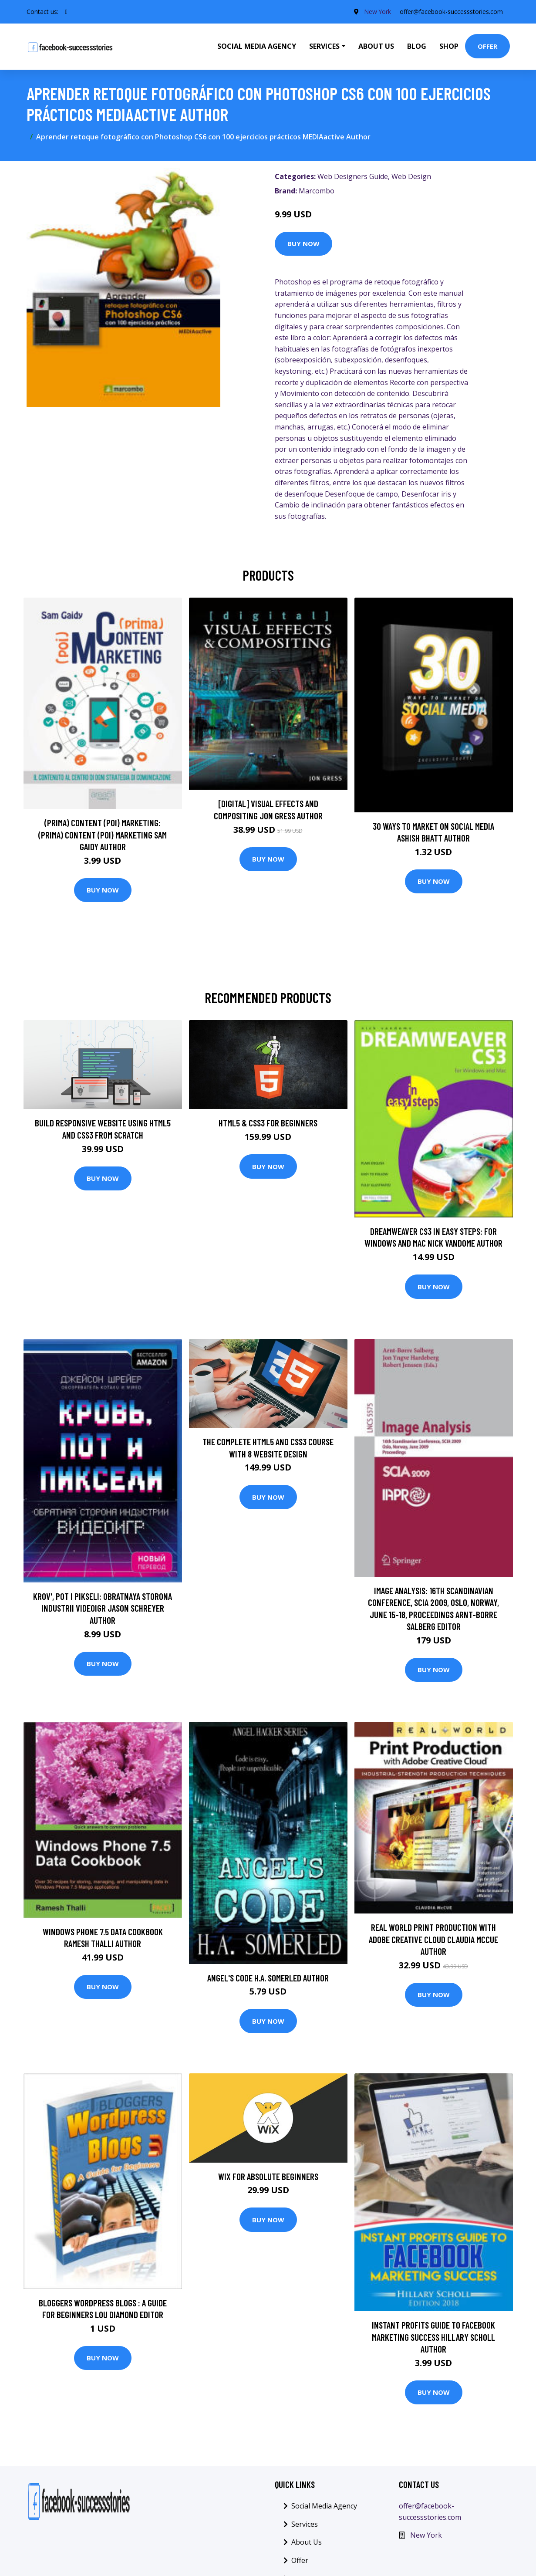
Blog (416, 46)
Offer (487, 46)
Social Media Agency (256, 46)
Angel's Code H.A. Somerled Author (268, 1977)
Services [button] (324, 46)
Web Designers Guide (352, 176)
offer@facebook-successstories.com (451, 11)
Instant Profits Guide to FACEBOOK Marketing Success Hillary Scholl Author (433, 2336)
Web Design (411, 176)
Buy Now (303, 243)
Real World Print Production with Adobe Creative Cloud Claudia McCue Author (433, 1939)
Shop (448, 46)
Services (304, 2524)
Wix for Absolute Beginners (268, 2176)
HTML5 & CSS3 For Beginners (268, 1122)
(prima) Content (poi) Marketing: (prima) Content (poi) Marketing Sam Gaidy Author (102, 834)
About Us (376, 46)
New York (377, 11)
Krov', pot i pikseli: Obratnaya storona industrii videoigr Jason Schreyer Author (102, 1608)
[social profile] (66, 11)
